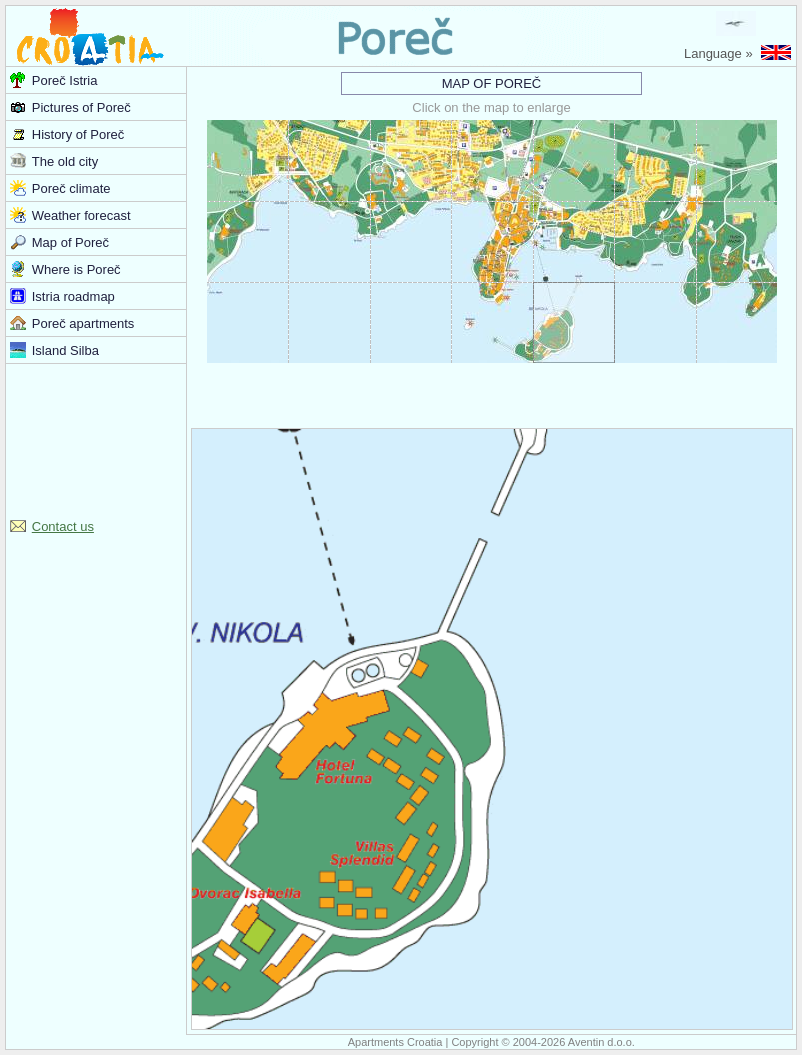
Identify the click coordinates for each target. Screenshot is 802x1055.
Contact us (63, 526)
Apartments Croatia (395, 1042)
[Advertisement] (96, 439)
